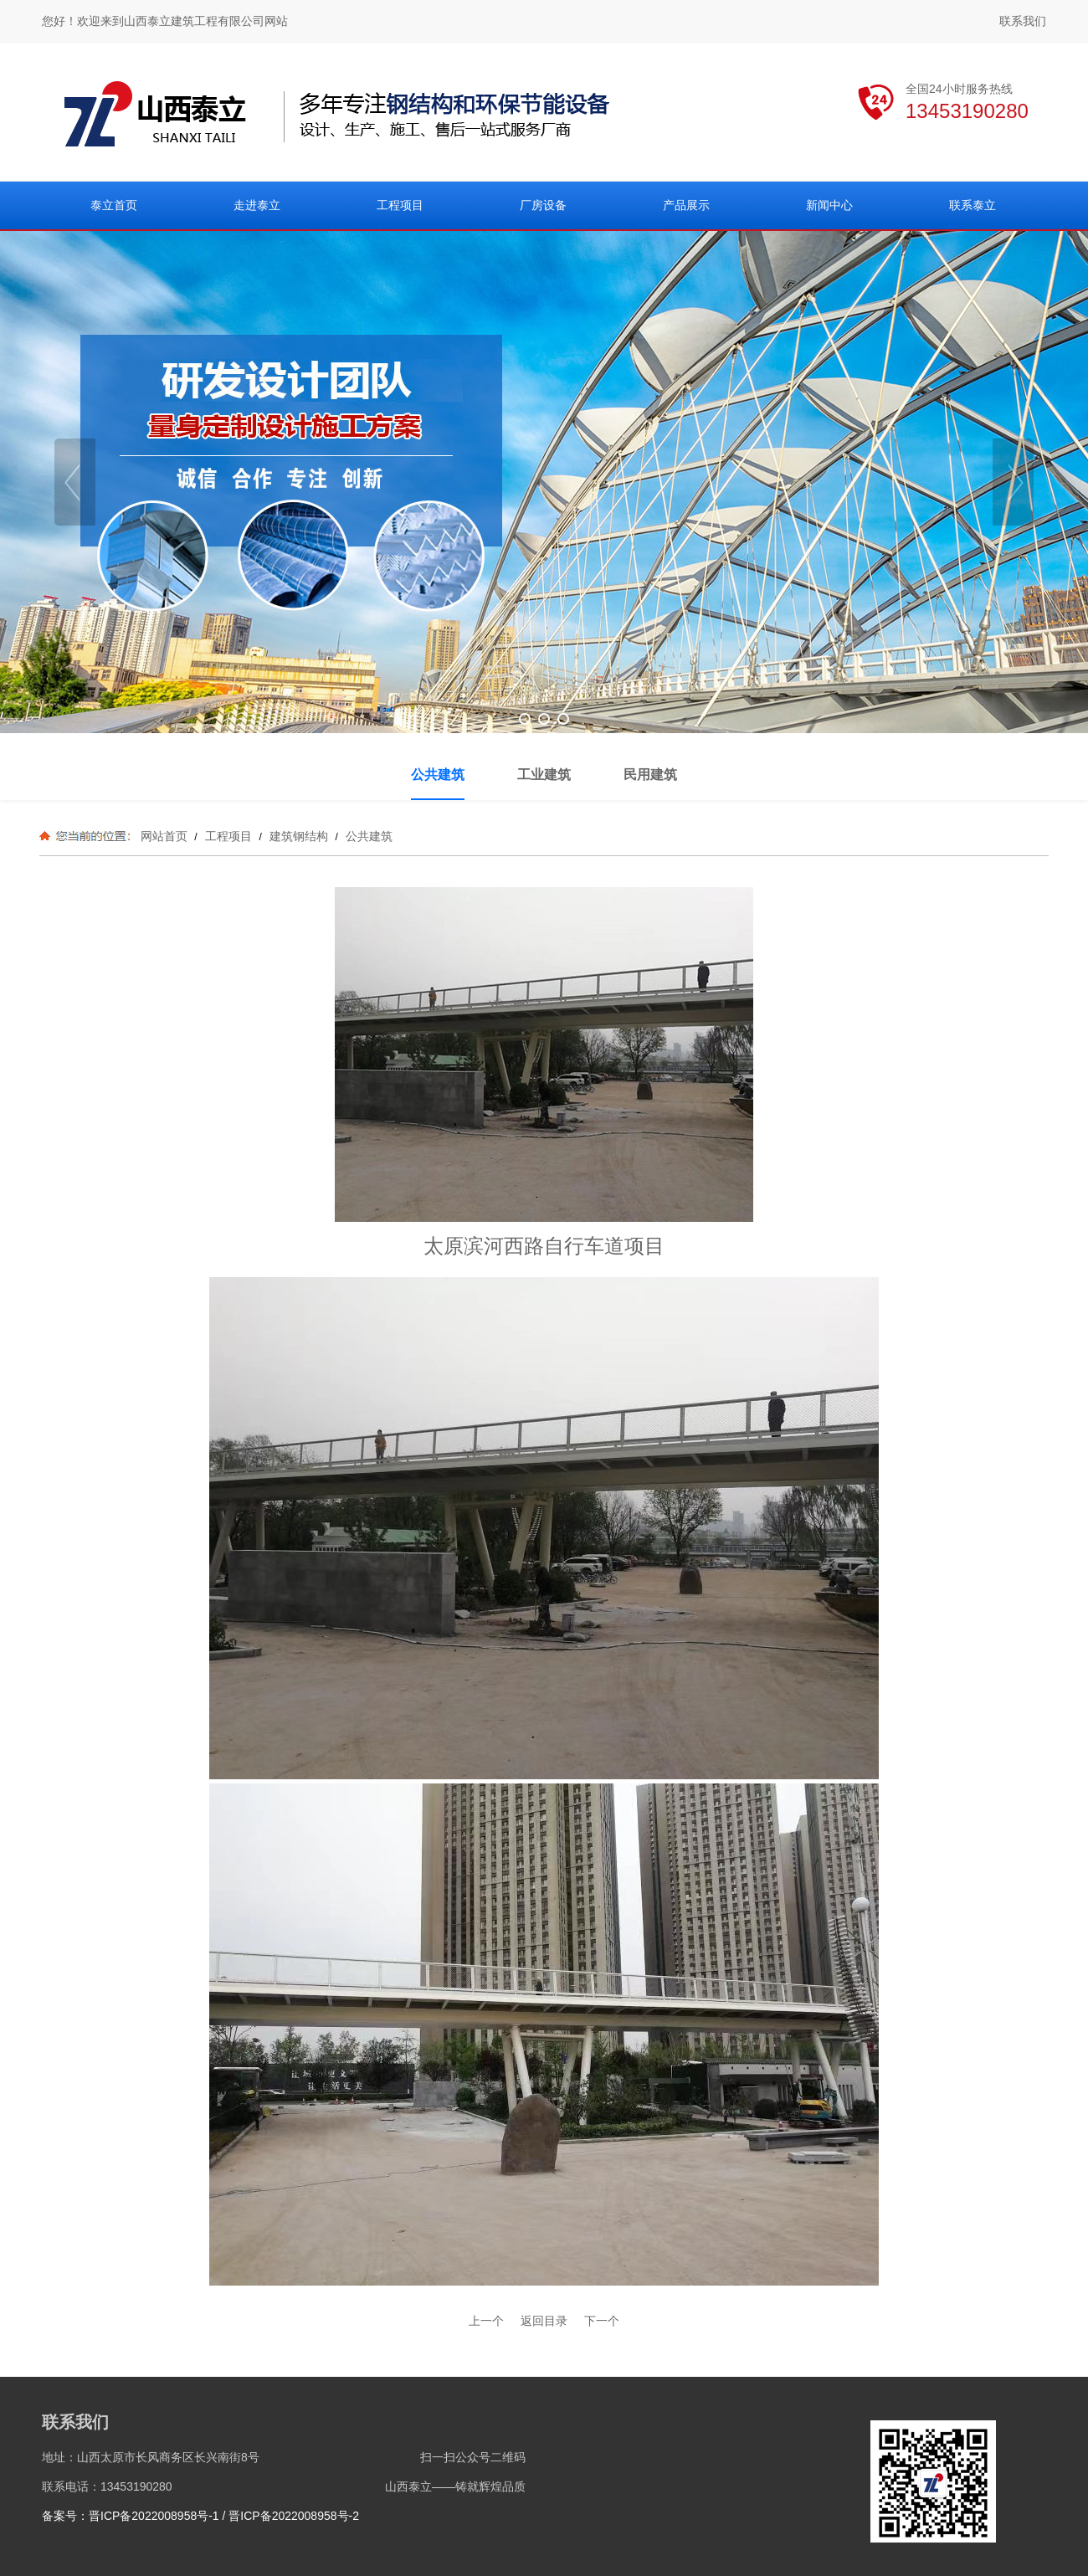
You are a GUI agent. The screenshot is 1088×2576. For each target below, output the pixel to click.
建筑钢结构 (298, 836)
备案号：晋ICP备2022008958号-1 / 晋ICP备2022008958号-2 (200, 2515)
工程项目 (228, 836)
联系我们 (1022, 21)
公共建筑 (367, 836)
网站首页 (164, 836)
